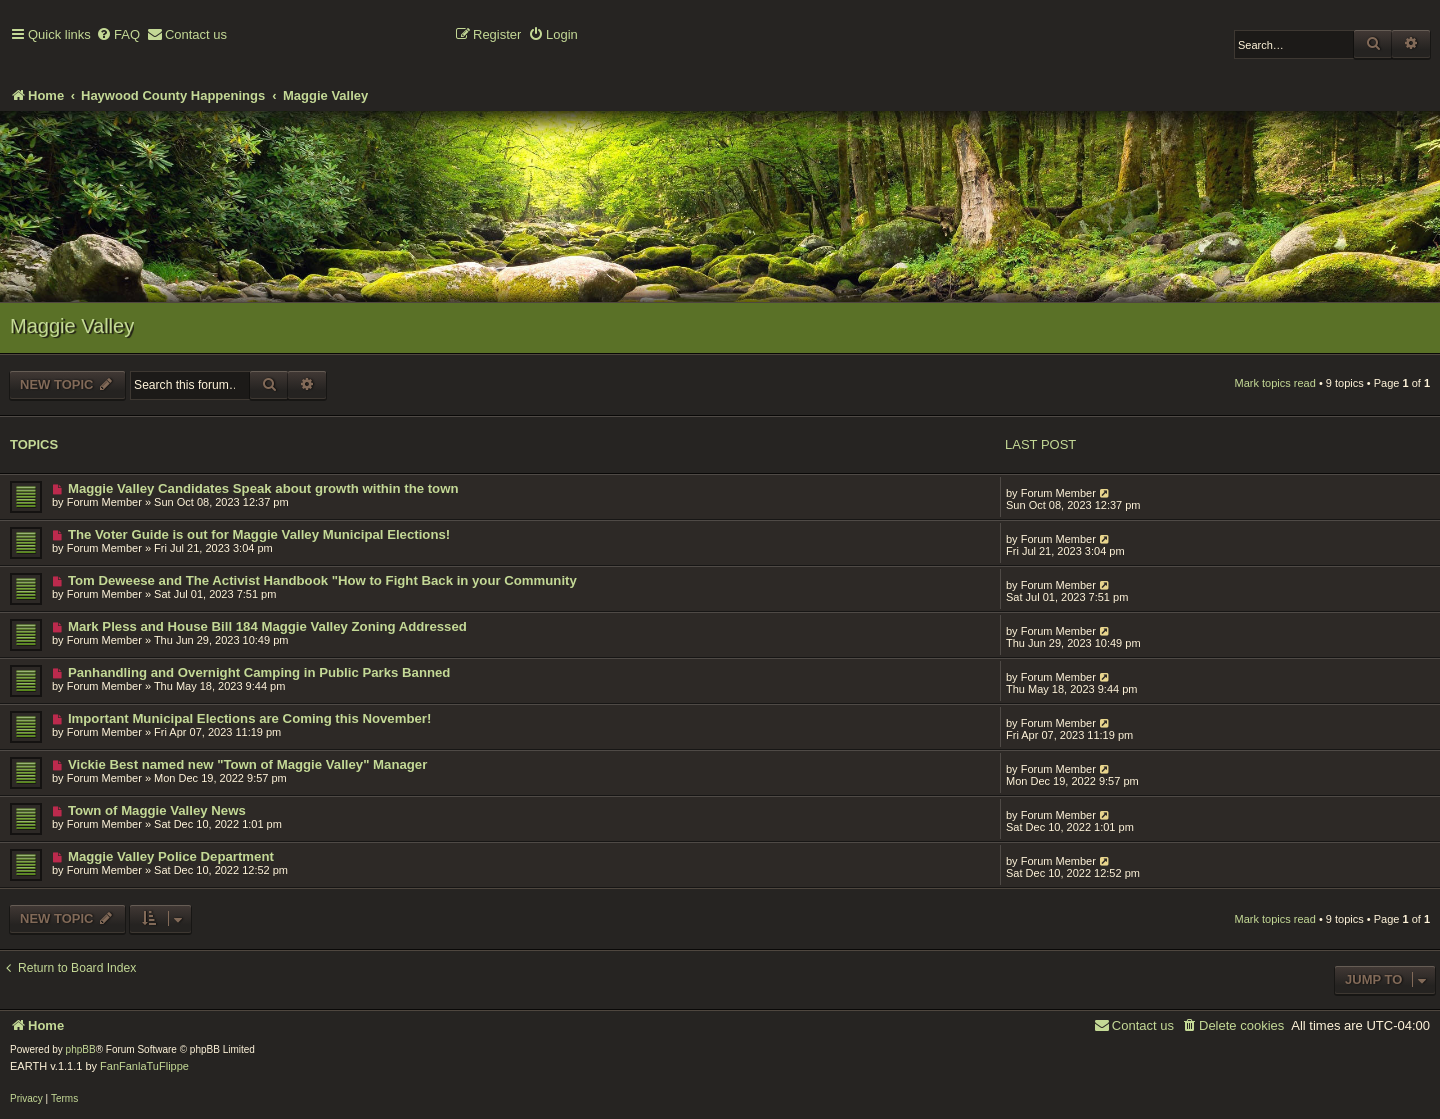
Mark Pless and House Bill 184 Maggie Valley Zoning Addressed (267, 626)
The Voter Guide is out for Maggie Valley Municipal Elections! (259, 534)
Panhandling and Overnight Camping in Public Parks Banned (259, 672)
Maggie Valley (72, 326)
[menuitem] (118, 35)
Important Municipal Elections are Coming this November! (249, 718)
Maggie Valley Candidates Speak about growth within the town (263, 488)
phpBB (81, 1049)
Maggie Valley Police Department (171, 856)
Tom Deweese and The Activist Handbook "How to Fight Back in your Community (322, 580)
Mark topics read (1275, 383)
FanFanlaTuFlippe (144, 1066)
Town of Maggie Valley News (157, 810)
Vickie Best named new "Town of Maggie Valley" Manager (247, 764)
